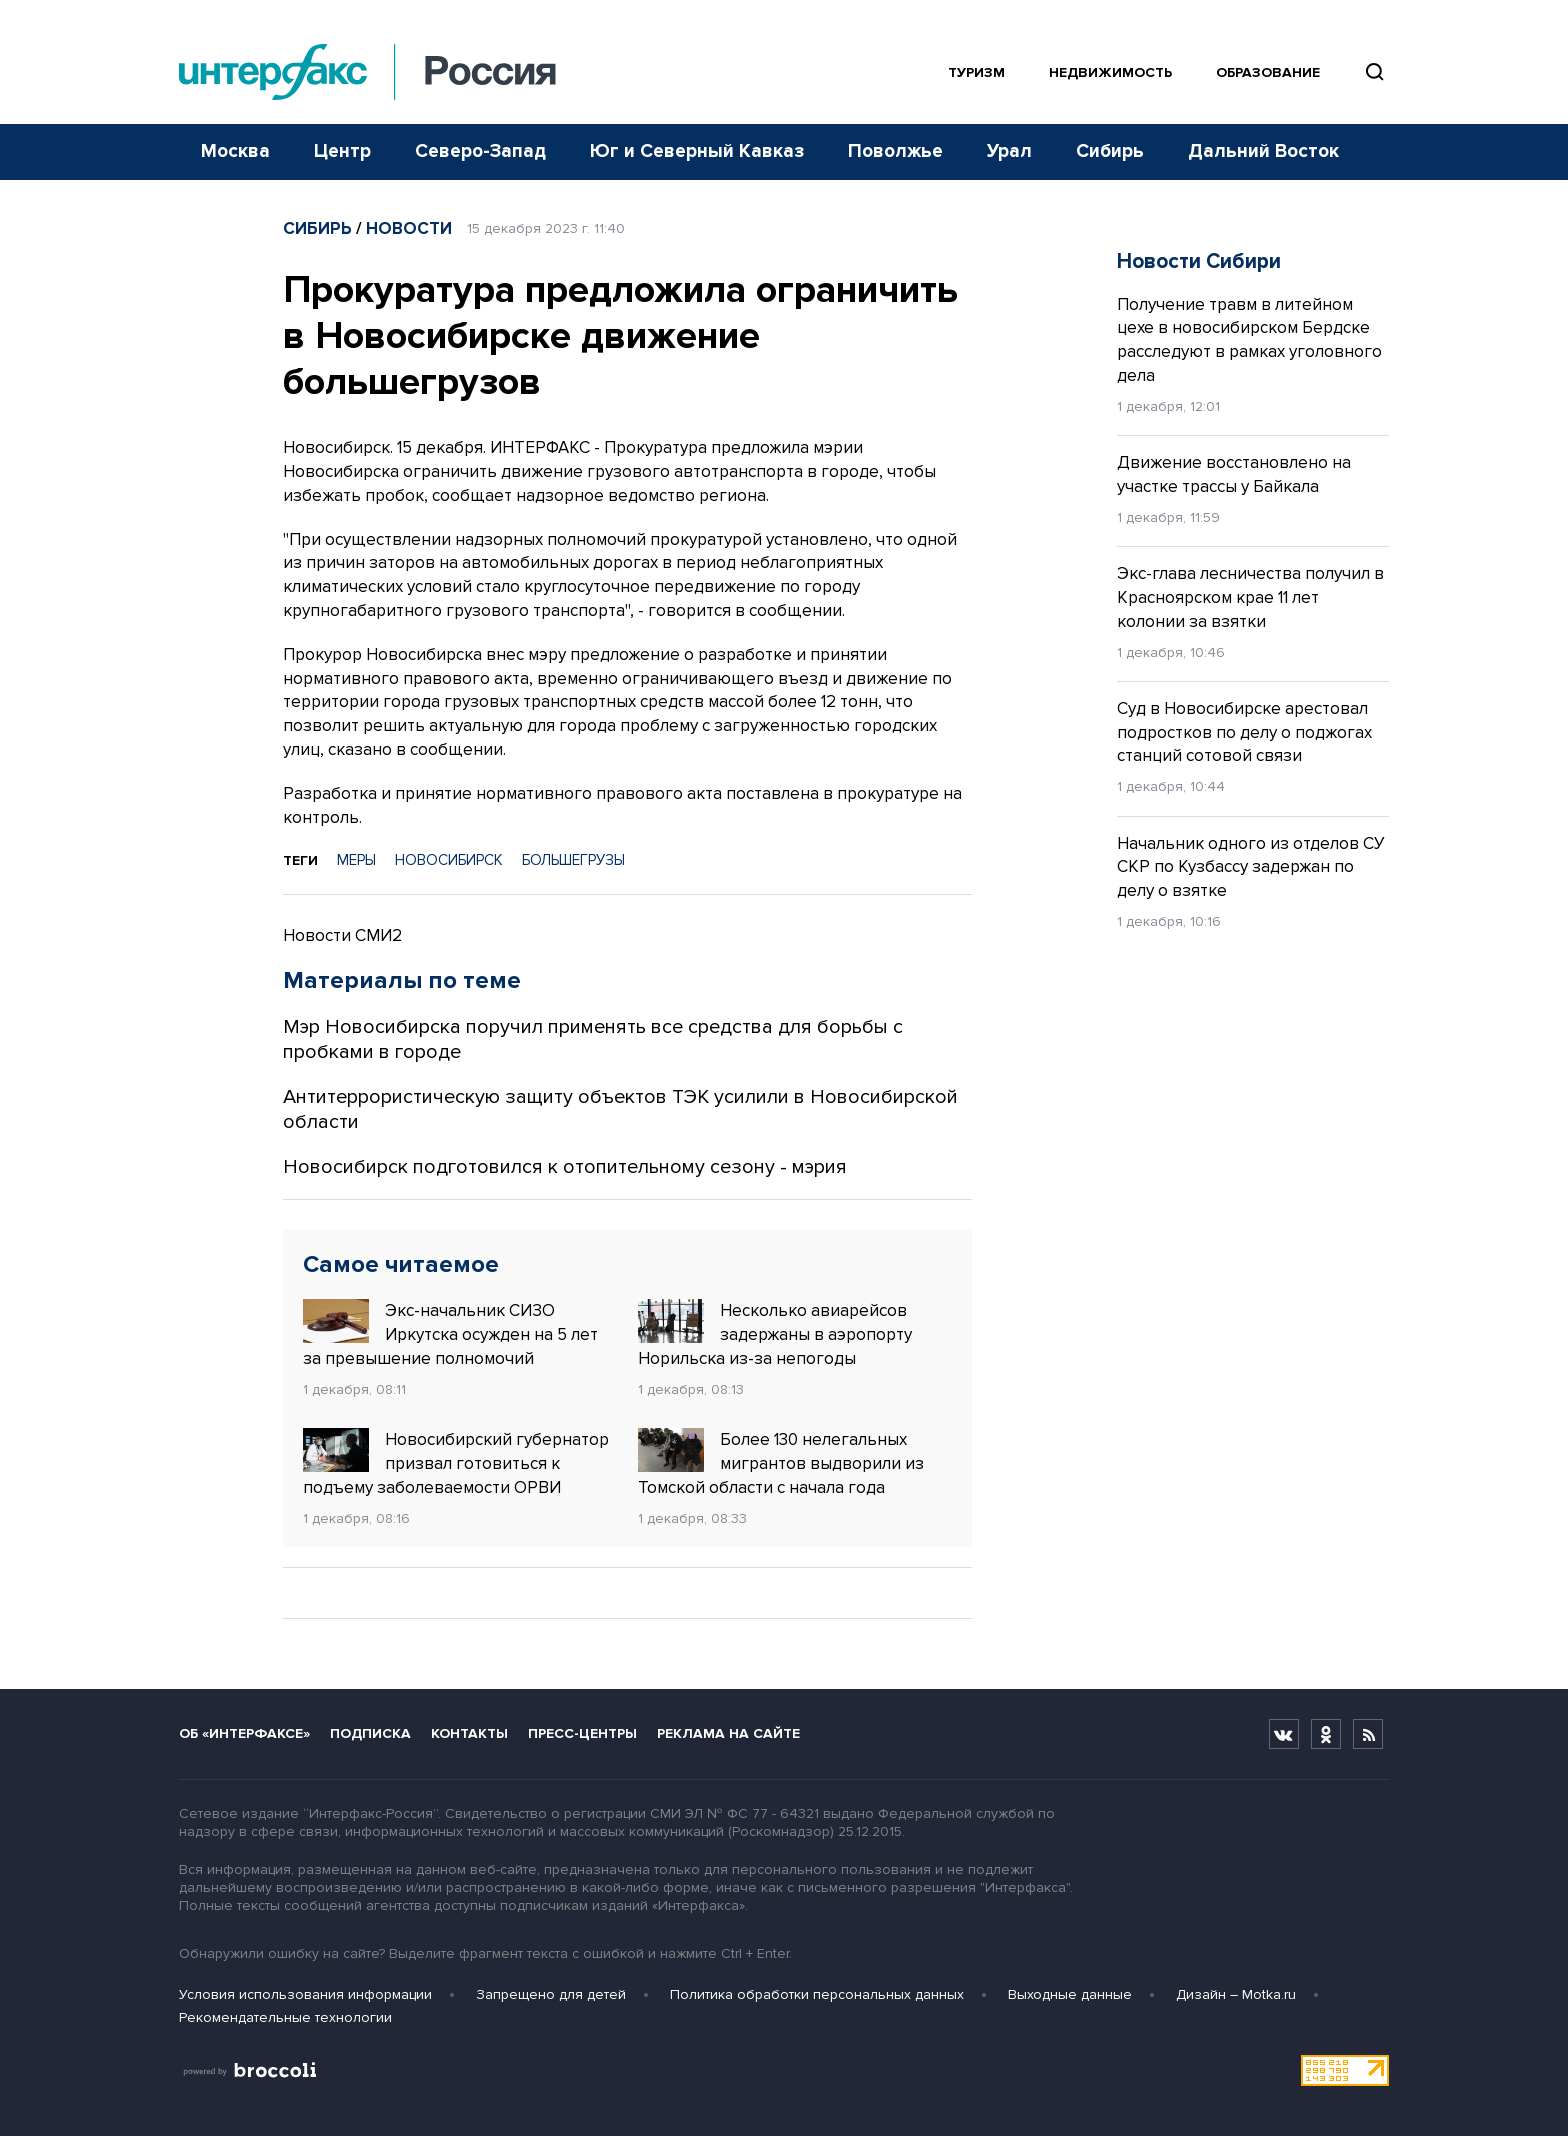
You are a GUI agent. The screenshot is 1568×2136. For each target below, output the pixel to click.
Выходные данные (1070, 1994)
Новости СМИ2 (342, 935)
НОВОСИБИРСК (449, 860)
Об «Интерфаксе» (244, 1733)
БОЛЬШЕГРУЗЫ (573, 860)
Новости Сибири (1199, 261)
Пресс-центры (582, 1733)
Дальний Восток (1263, 151)
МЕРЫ (356, 860)
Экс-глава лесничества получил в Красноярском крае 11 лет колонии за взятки (1250, 597)
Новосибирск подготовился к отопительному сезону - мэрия (565, 1167)
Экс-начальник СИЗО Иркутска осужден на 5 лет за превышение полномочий (450, 1334)
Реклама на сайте (728, 1733)
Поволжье (895, 151)
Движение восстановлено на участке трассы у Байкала (1234, 474)
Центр (342, 151)
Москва (235, 151)
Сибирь (1110, 151)
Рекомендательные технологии (285, 2017)
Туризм (976, 72)
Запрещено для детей (551, 1994)
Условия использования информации (305, 1994)
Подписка (370, 1733)
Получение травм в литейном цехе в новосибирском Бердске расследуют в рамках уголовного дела (1249, 340)
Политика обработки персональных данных (817, 1994)
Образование (1268, 72)
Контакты (469, 1733)
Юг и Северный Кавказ (697, 151)
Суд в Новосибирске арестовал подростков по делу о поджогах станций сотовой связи (1244, 732)
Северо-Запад (480, 151)
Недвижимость (1110, 72)
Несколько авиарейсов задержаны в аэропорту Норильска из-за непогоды (775, 1334)
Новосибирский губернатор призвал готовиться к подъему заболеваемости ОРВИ (456, 1463)
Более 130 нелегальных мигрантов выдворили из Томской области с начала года (781, 1463)
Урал (1009, 151)
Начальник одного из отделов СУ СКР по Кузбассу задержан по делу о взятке (1251, 867)
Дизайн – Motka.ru (1236, 1994)
